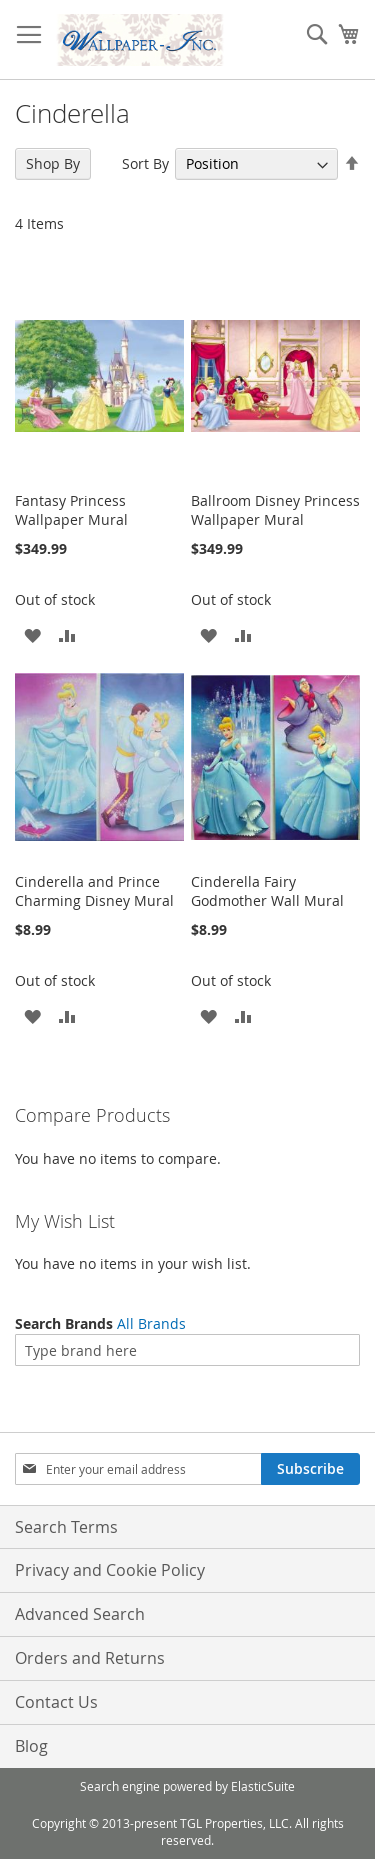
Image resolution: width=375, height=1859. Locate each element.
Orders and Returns (90, 1658)
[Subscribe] (310, 1469)
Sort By (145, 163)
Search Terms (66, 1527)
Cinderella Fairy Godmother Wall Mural (267, 891)
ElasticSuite (263, 1786)
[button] (32, 634)
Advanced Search (80, 1614)
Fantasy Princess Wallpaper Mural (71, 510)
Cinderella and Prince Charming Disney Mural (94, 891)
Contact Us (56, 1702)
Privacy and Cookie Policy (110, 1570)
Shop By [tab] (53, 163)
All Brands (151, 1323)
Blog (31, 1746)
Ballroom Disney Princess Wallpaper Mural (275, 510)
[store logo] (140, 40)
